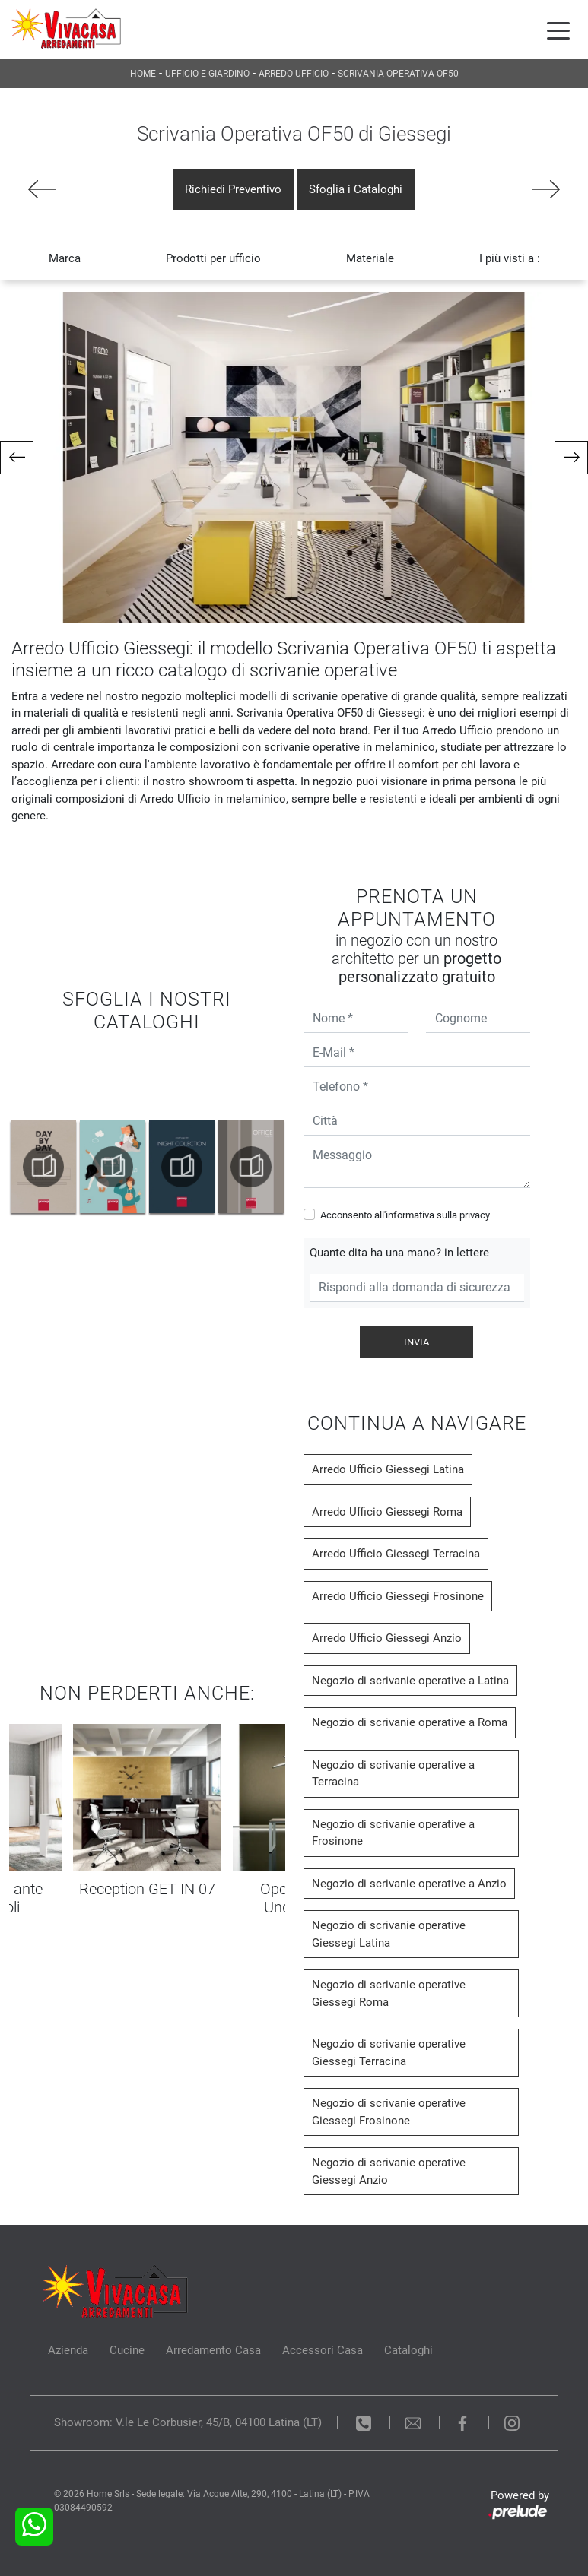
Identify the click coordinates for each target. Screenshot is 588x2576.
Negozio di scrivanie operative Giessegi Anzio (389, 2171)
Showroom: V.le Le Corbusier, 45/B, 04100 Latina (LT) (188, 2422)
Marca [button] (65, 258)
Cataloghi (408, 2350)
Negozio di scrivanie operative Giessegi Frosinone (389, 2112)
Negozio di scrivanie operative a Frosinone (393, 1833)
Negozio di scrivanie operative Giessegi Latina (389, 1934)
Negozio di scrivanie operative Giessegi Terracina (389, 2052)
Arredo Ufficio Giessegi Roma (387, 1512)
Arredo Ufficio (294, 73)
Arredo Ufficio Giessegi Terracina (396, 1553)
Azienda (68, 2350)
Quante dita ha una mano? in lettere (399, 1252)
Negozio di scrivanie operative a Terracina (393, 1773)
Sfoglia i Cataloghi (355, 189)
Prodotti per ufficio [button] (213, 258)
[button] (16, 457)
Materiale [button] (370, 258)
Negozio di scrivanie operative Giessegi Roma (389, 1993)
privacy (474, 1215)
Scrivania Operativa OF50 (398, 73)
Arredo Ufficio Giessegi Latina (388, 1469)
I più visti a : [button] (509, 258)
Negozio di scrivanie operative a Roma (409, 1722)
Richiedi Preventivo (233, 189)
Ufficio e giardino (207, 73)
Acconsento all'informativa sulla (405, 1215)
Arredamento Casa (213, 2350)
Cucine (127, 2350)
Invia (416, 1342)
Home (143, 73)
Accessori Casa (322, 2350)
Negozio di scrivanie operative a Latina (410, 1680)
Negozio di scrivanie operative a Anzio (409, 1883)
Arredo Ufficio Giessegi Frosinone (398, 1596)
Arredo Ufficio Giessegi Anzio (387, 1638)
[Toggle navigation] (558, 29)
